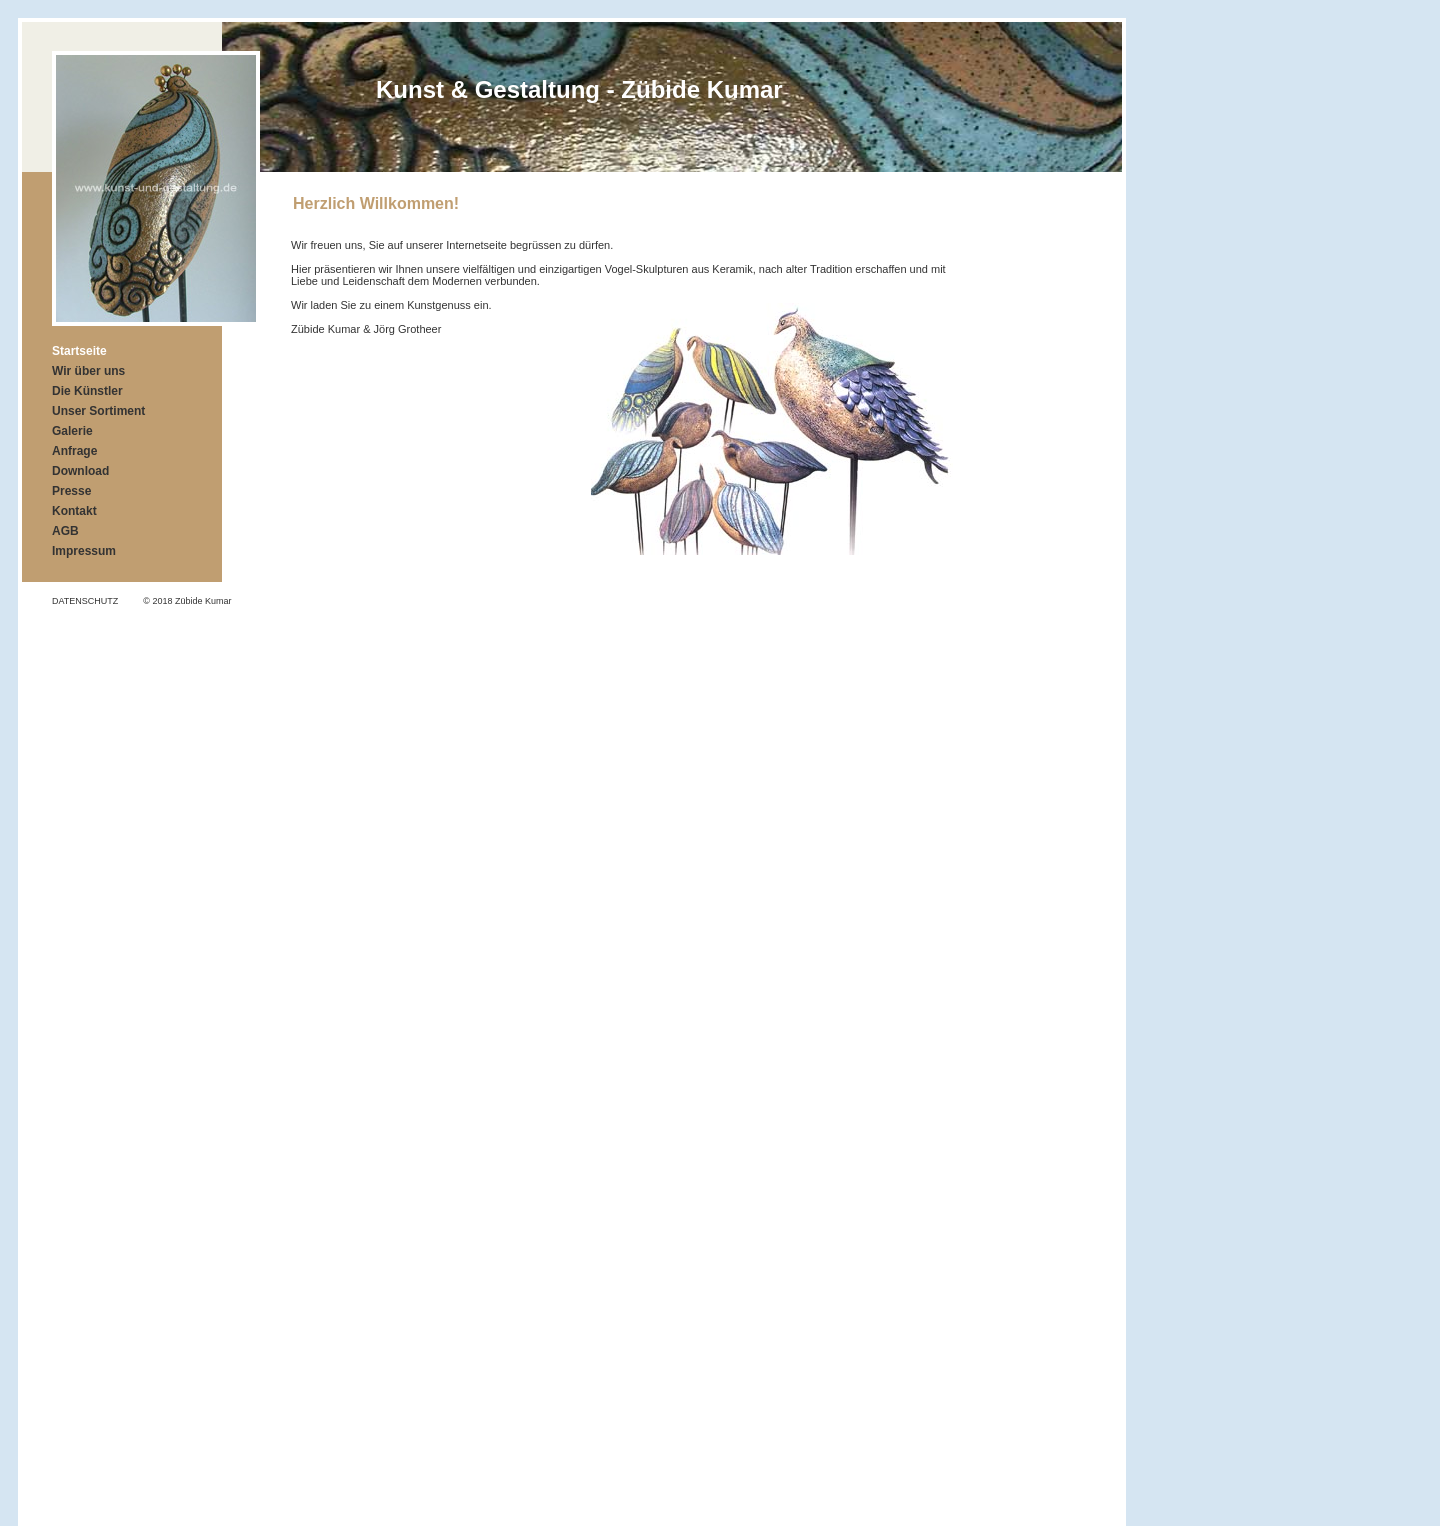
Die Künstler (87, 391)
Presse (71, 491)
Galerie (72, 431)
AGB (65, 531)
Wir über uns (88, 371)
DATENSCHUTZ (85, 601)
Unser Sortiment (98, 411)
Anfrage (74, 451)
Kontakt (74, 511)
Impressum (84, 551)
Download (80, 471)
